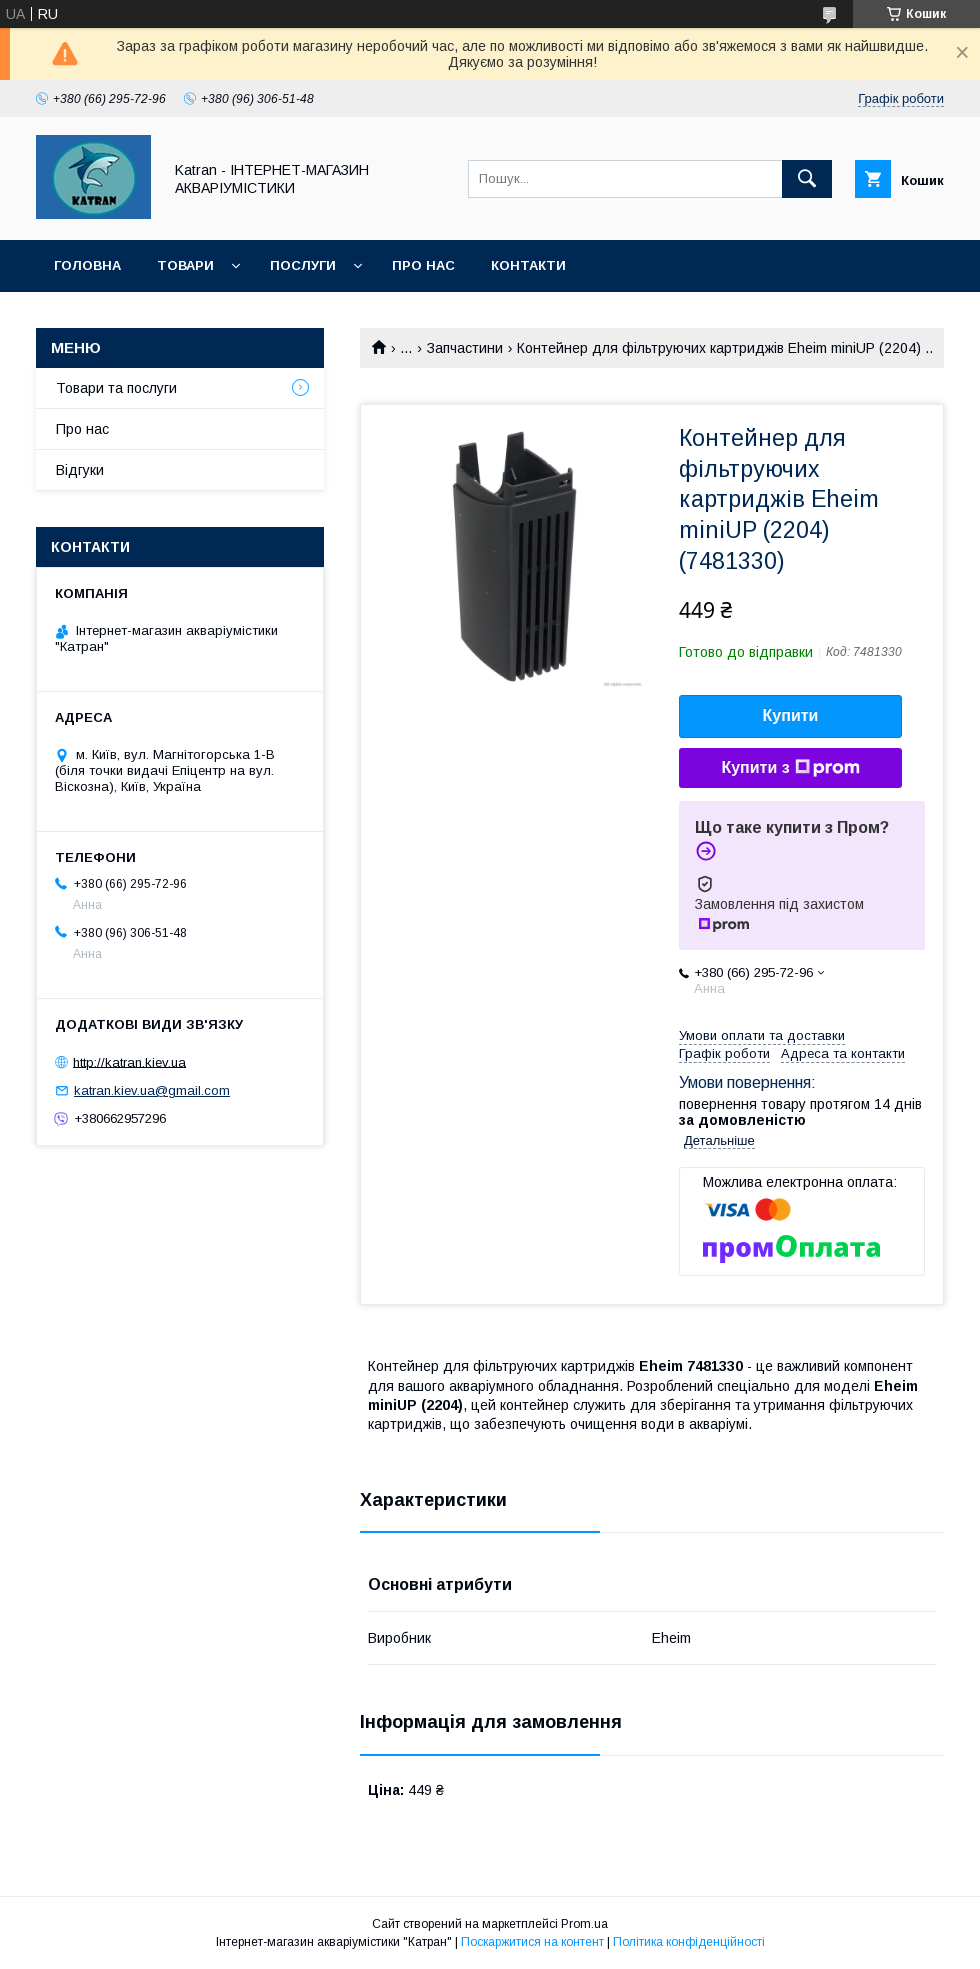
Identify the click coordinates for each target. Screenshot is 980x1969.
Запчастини (465, 348)
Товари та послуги (116, 388)
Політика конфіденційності (689, 1942)
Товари (185, 265)
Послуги (303, 265)
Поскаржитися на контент (532, 1942)
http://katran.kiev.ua (129, 1061)
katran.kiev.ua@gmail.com (152, 1090)
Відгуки (80, 470)
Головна (87, 265)
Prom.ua (584, 1924)
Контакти (528, 265)
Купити (791, 715)
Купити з (790, 768)
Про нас (423, 265)
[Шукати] (807, 179)
